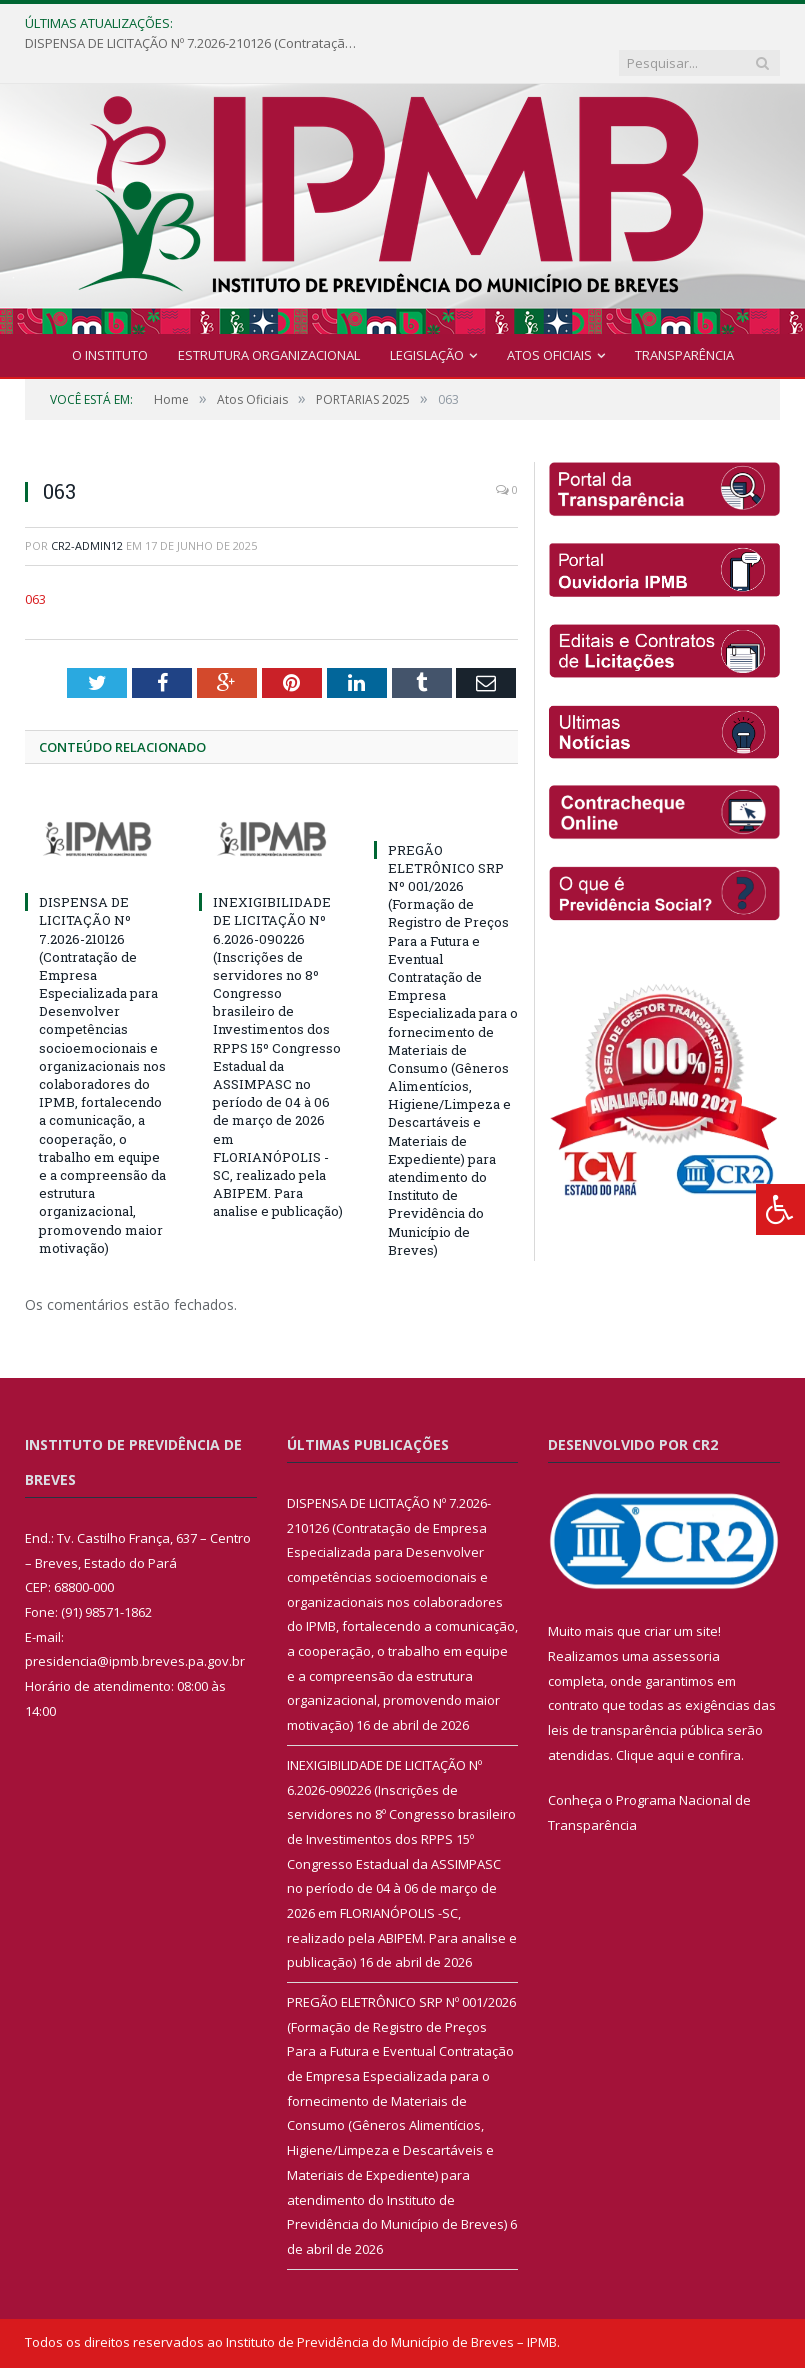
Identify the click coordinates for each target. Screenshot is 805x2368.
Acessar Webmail (727, 2343)
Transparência (684, 316)
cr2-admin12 (87, 506)
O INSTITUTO (110, 316)
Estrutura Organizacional (269, 316)
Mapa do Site (432, 2343)
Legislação (427, 316)
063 (35, 560)
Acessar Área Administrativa (573, 2343)
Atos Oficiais (549, 316)
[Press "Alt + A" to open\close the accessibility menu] (780, 1209)
